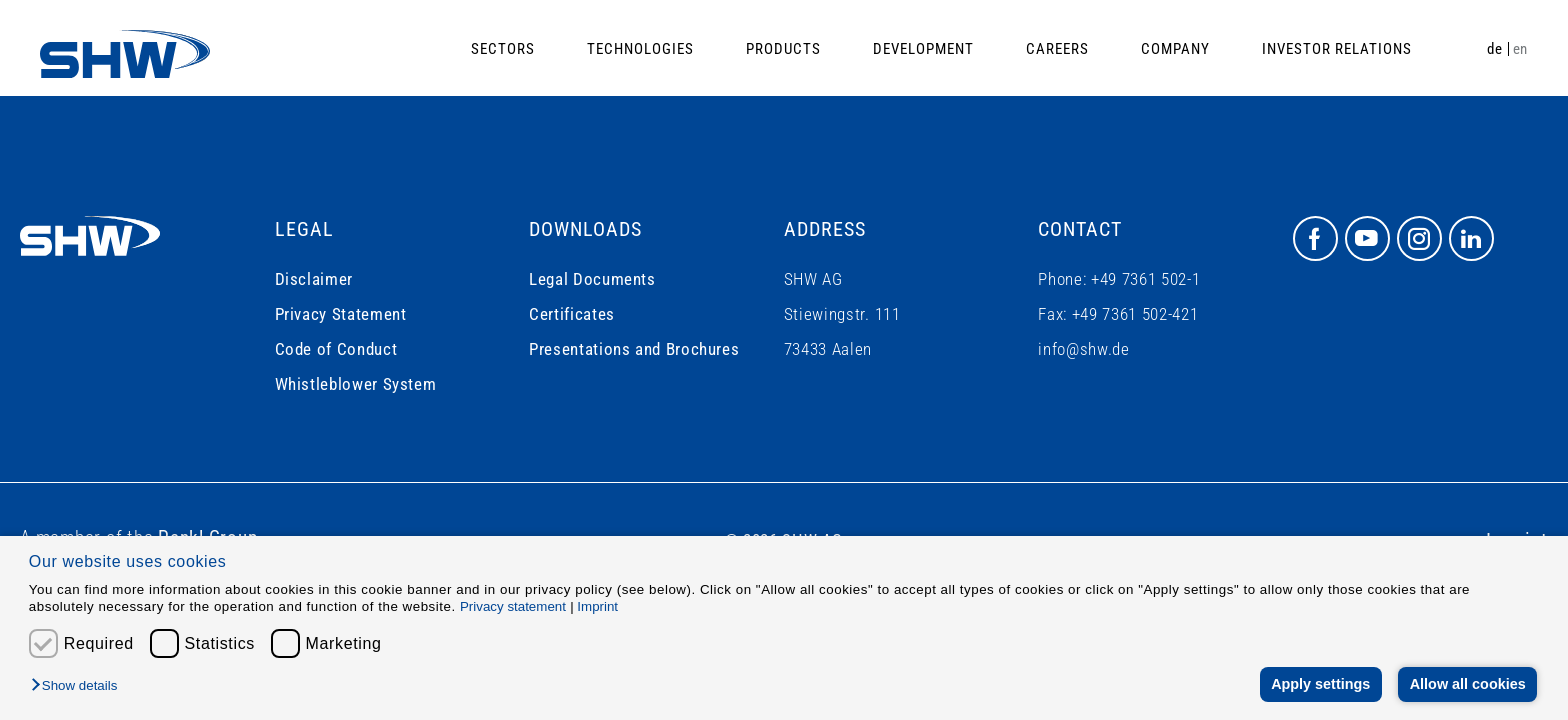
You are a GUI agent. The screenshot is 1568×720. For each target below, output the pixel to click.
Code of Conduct (336, 349)
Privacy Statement (341, 314)
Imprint (597, 606)
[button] (79, 686)
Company (1175, 49)
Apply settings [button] (1320, 684)
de (1494, 49)
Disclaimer (314, 279)
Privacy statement (513, 606)
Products (783, 49)
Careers (1057, 49)
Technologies (640, 49)
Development (923, 49)
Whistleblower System (356, 384)
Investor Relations (1337, 49)
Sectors (503, 49)
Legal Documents (592, 279)
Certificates (572, 314)
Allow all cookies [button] (1468, 684)
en (1520, 49)
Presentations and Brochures (634, 349)
